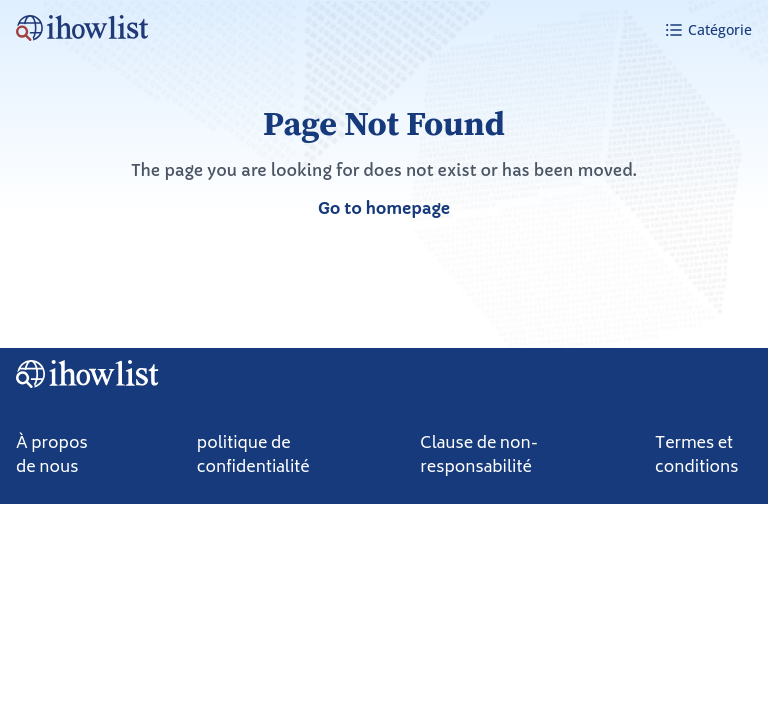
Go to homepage (384, 208)
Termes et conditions (697, 456)
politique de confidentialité (253, 456)
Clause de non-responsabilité (479, 456)
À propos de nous (52, 456)
